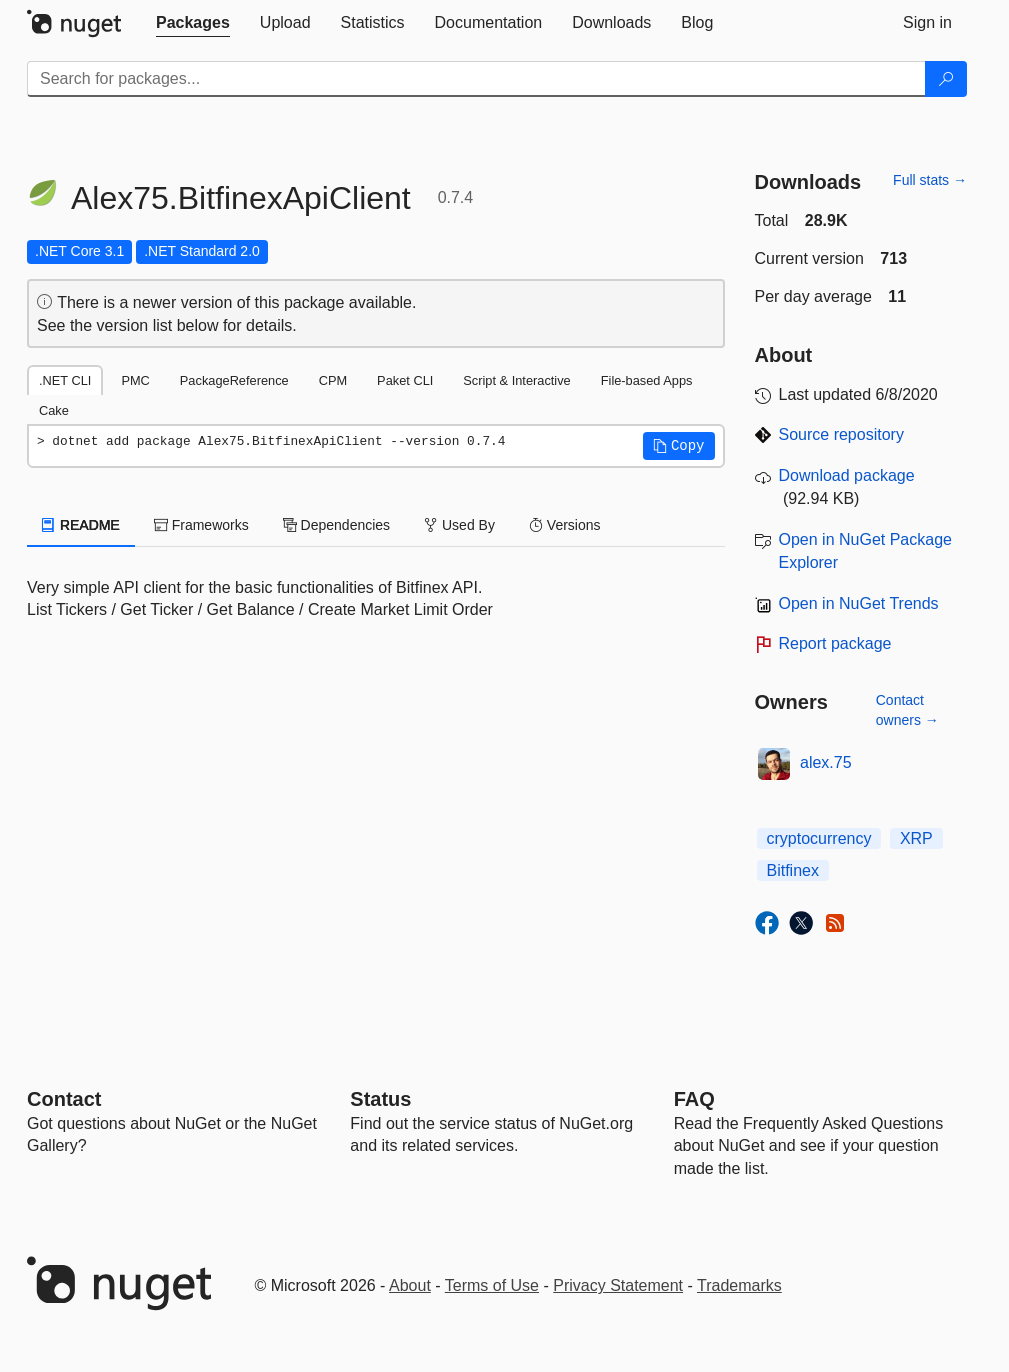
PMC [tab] (135, 380)
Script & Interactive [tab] (516, 380)
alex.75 (826, 762)
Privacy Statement (618, 1285)
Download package (847, 475)
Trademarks (739, 1285)
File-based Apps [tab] (647, 380)
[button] (679, 446)
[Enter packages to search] (476, 79)
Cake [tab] (54, 410)
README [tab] (81, 525)
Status (380, 1099)
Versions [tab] (565, 525)
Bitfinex (793, 870)
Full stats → (930, 180)
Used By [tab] (459, 525)
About (410, 1285)
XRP (916, 838)
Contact (64, 1099)
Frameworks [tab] (201, 525)
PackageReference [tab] (234, 380)
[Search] (946, 79)
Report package (835, 643)
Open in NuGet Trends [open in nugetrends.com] (859, 603)
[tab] (193, 23)
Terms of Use (492, 1285)
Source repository (841, 434)
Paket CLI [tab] (405, 380)
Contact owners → (907, 710)
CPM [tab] (333, 380)
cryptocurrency (819, 838)
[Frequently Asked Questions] (694, 1099)
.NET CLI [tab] (65, 380)
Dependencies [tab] (336, 525)
